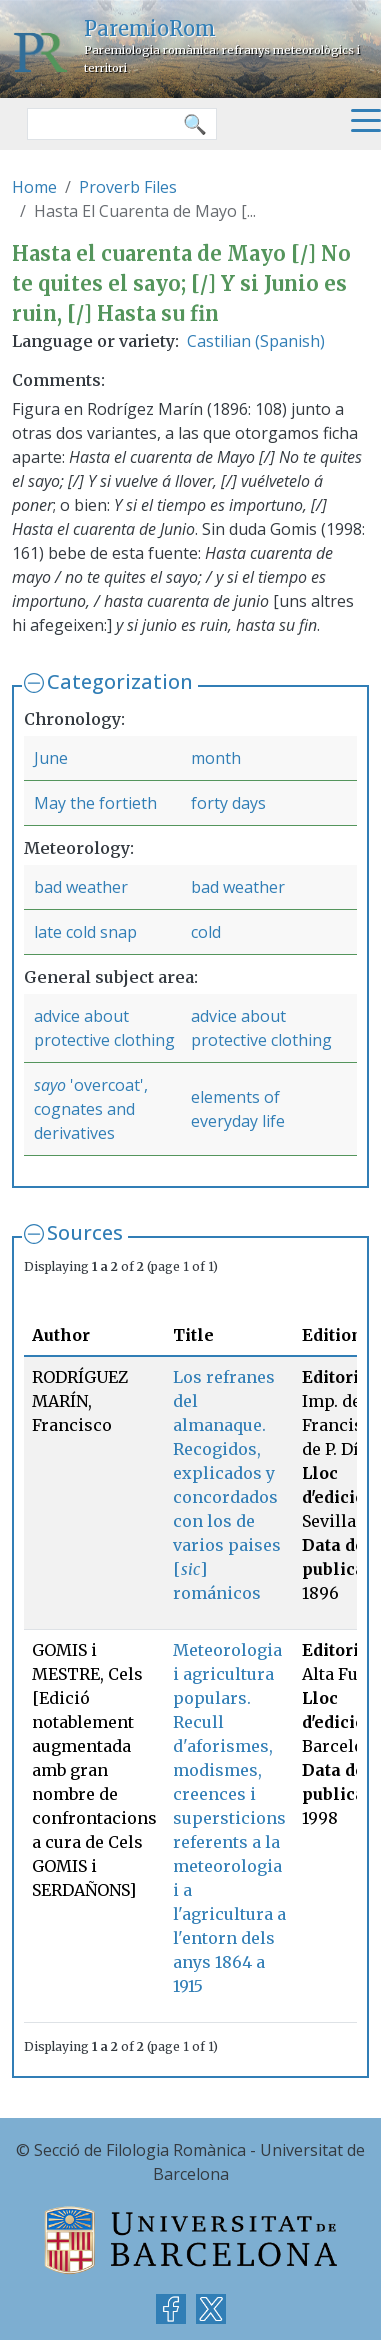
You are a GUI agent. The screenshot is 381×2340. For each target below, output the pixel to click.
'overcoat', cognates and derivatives (91, 1109)
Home (34, 187)
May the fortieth (95, 803)
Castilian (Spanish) (256, 341)
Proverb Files (128, 187)
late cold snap (85, 932)
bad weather (81, 887)
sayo (50, 1085)
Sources (85, 1232)
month (216, 758)
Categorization (120, 681)
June (51, 758)
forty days (228, 803)
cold (206, 932)
